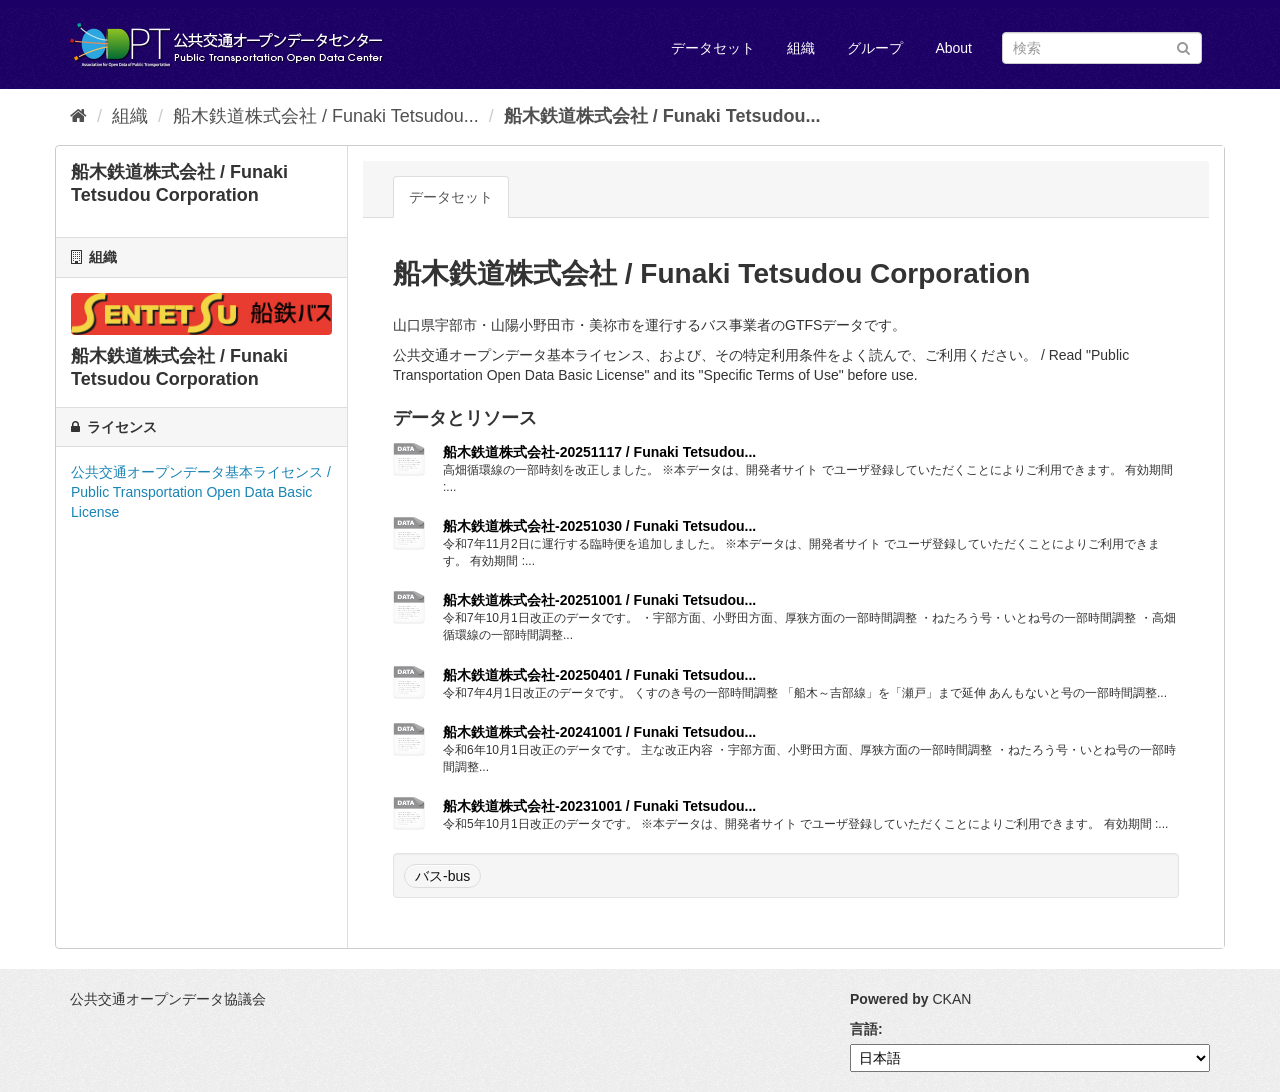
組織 (801, 48)
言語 (864, 1029)
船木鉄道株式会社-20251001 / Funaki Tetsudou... (599, 600)
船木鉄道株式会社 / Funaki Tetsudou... (326, 116)
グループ (875, 48)
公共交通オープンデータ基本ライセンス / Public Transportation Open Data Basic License (201, 492)
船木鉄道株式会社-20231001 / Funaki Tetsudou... (599, 806)
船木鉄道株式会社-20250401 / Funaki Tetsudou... (599, 675)
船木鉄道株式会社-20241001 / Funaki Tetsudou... (599, 732)
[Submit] (1183, 46)
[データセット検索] (1102, 48)
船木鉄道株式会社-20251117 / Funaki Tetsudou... (599, 452)
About (953, 48)
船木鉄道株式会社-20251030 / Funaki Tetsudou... (599, 526)
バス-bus (442, 876)
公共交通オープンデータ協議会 (168, 999)
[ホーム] (78, 116)
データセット (713, 48)
